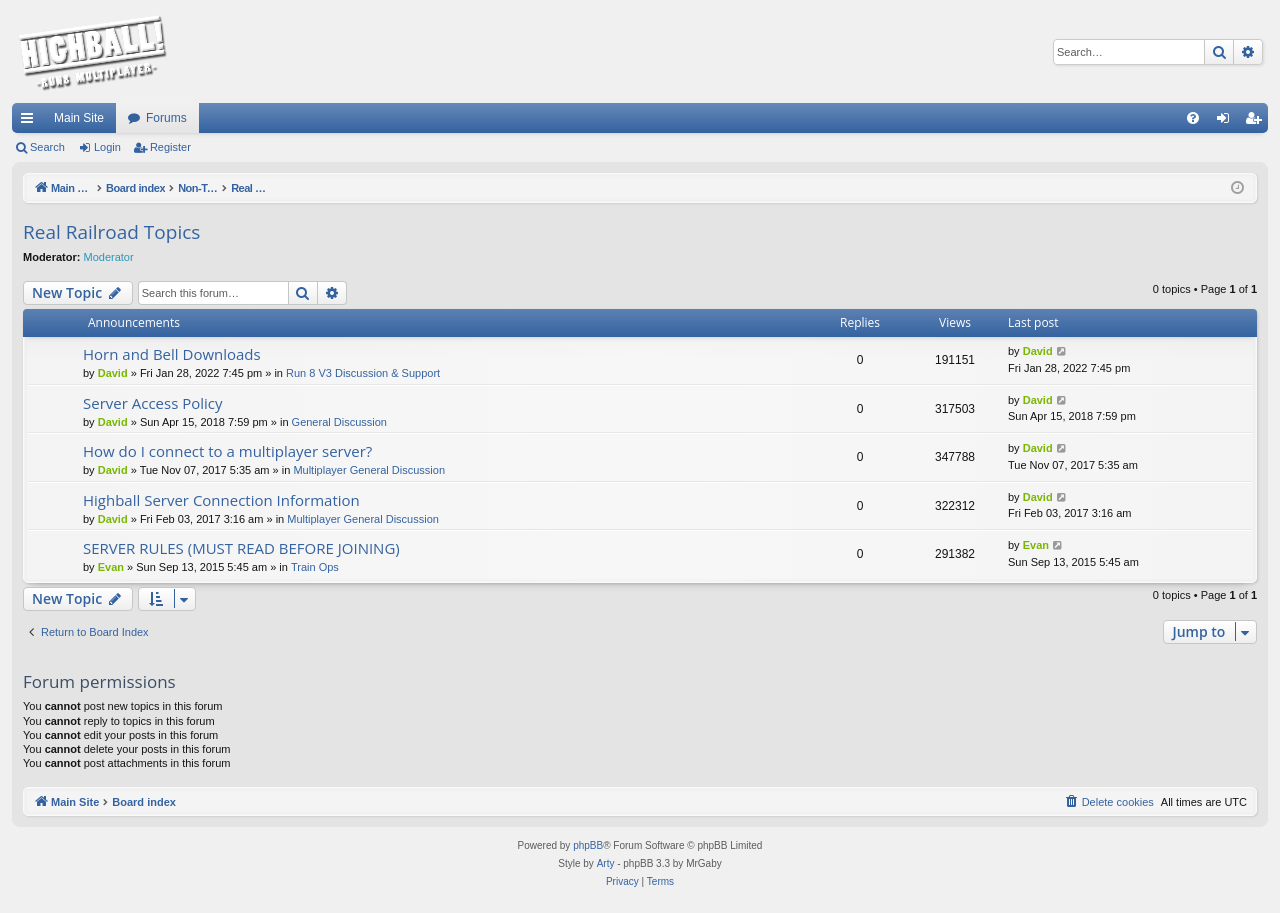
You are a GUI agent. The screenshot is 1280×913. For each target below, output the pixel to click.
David (113, 373)
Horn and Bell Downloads (172, 354)
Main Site (79, 118)
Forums (166, 118)
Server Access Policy (153, 403)
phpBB (588, 845)
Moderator (109, 257)
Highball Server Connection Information (221, 500)
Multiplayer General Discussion (369, 470)
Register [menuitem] (1257, 122)
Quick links (31, 122)
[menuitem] (1193, 118)
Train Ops (315, 567)
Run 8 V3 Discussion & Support (363, 373)
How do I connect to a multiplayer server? (227, 451)
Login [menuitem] (1227, 122)
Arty (606, 863)
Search (47, 147)
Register (170, 147)
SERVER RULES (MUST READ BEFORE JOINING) (241, 548)
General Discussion (339, 422)
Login (107, 147)
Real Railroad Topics (111, 232)
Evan (111, 567)
